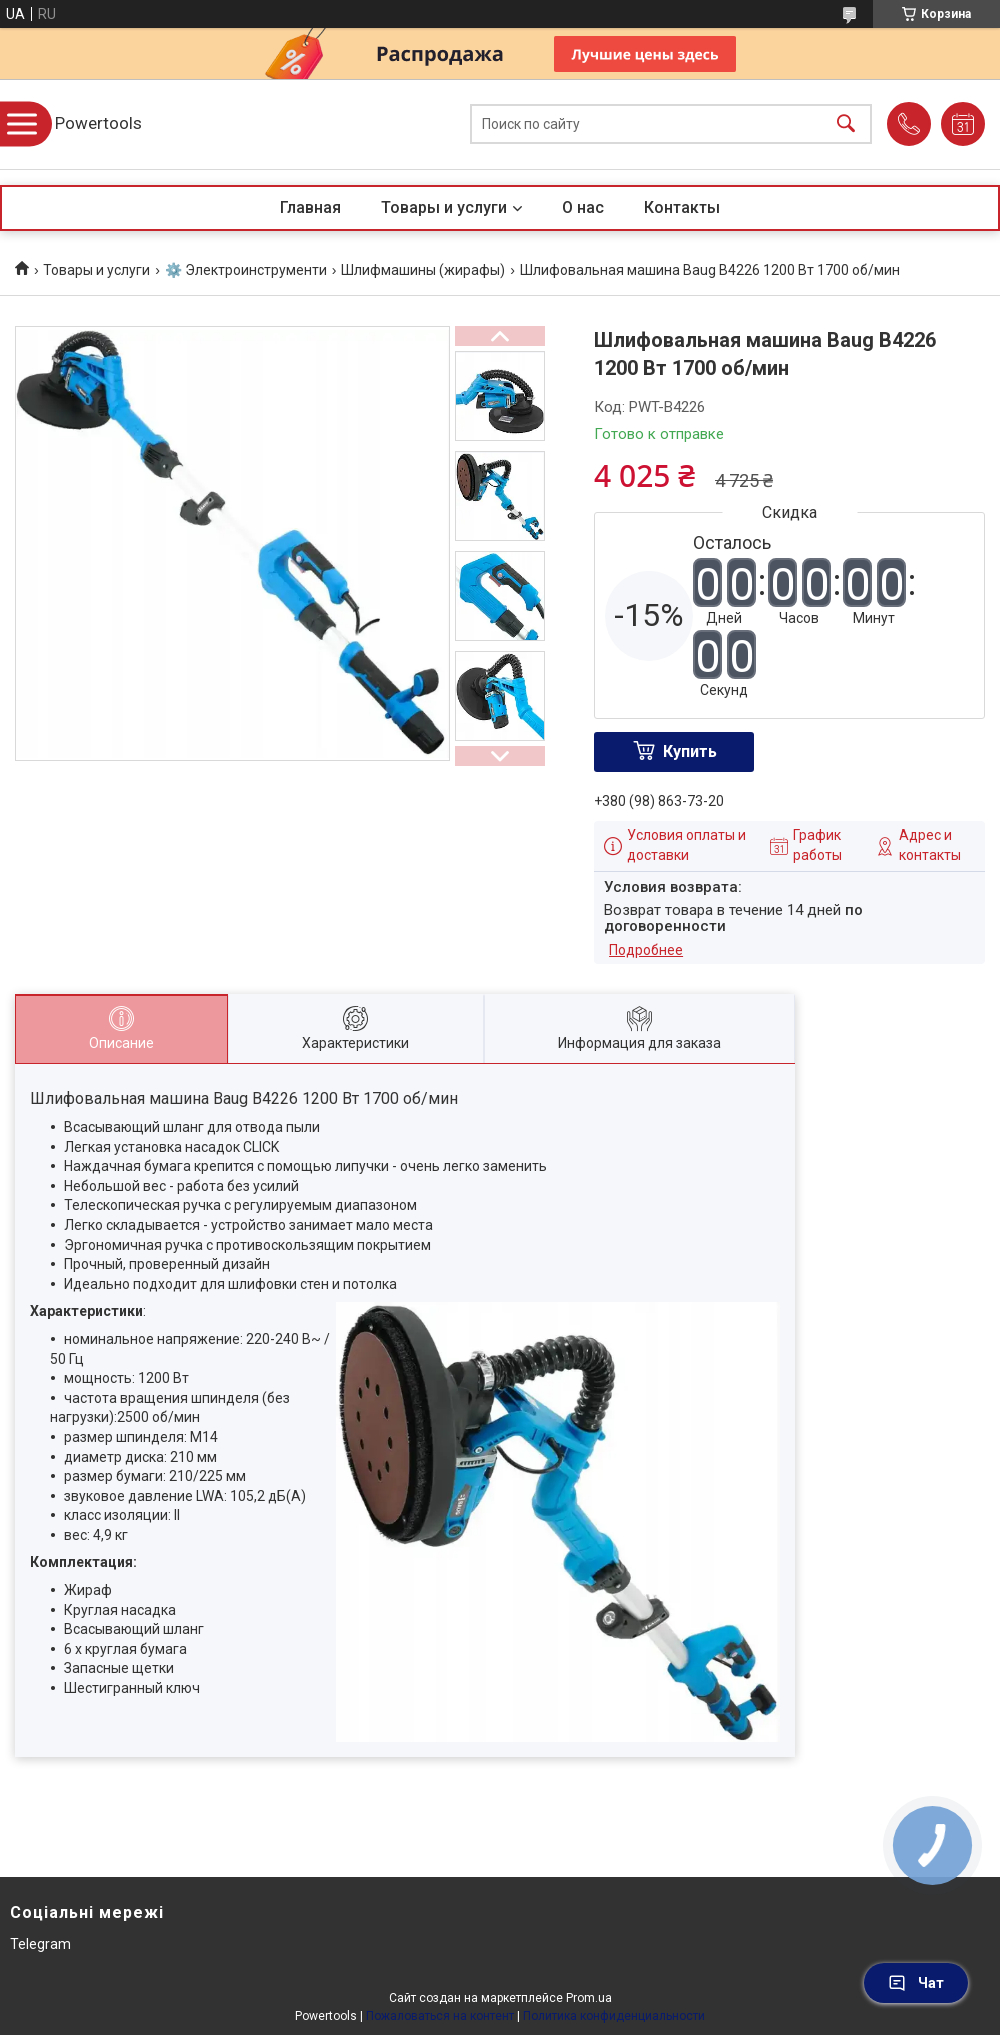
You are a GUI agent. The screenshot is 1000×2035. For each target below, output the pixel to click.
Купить (690, 751)
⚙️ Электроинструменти (246, 270)
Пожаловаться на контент (440, 2016)
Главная (310, 207)
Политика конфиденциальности (614, 2016)
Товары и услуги (444, 207)
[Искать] (846, 124)
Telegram (40, 1944)
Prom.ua (589, 1998)
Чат (916, 1983)
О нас (583, 207)
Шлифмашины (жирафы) (423, 270)
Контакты (682, 207)
